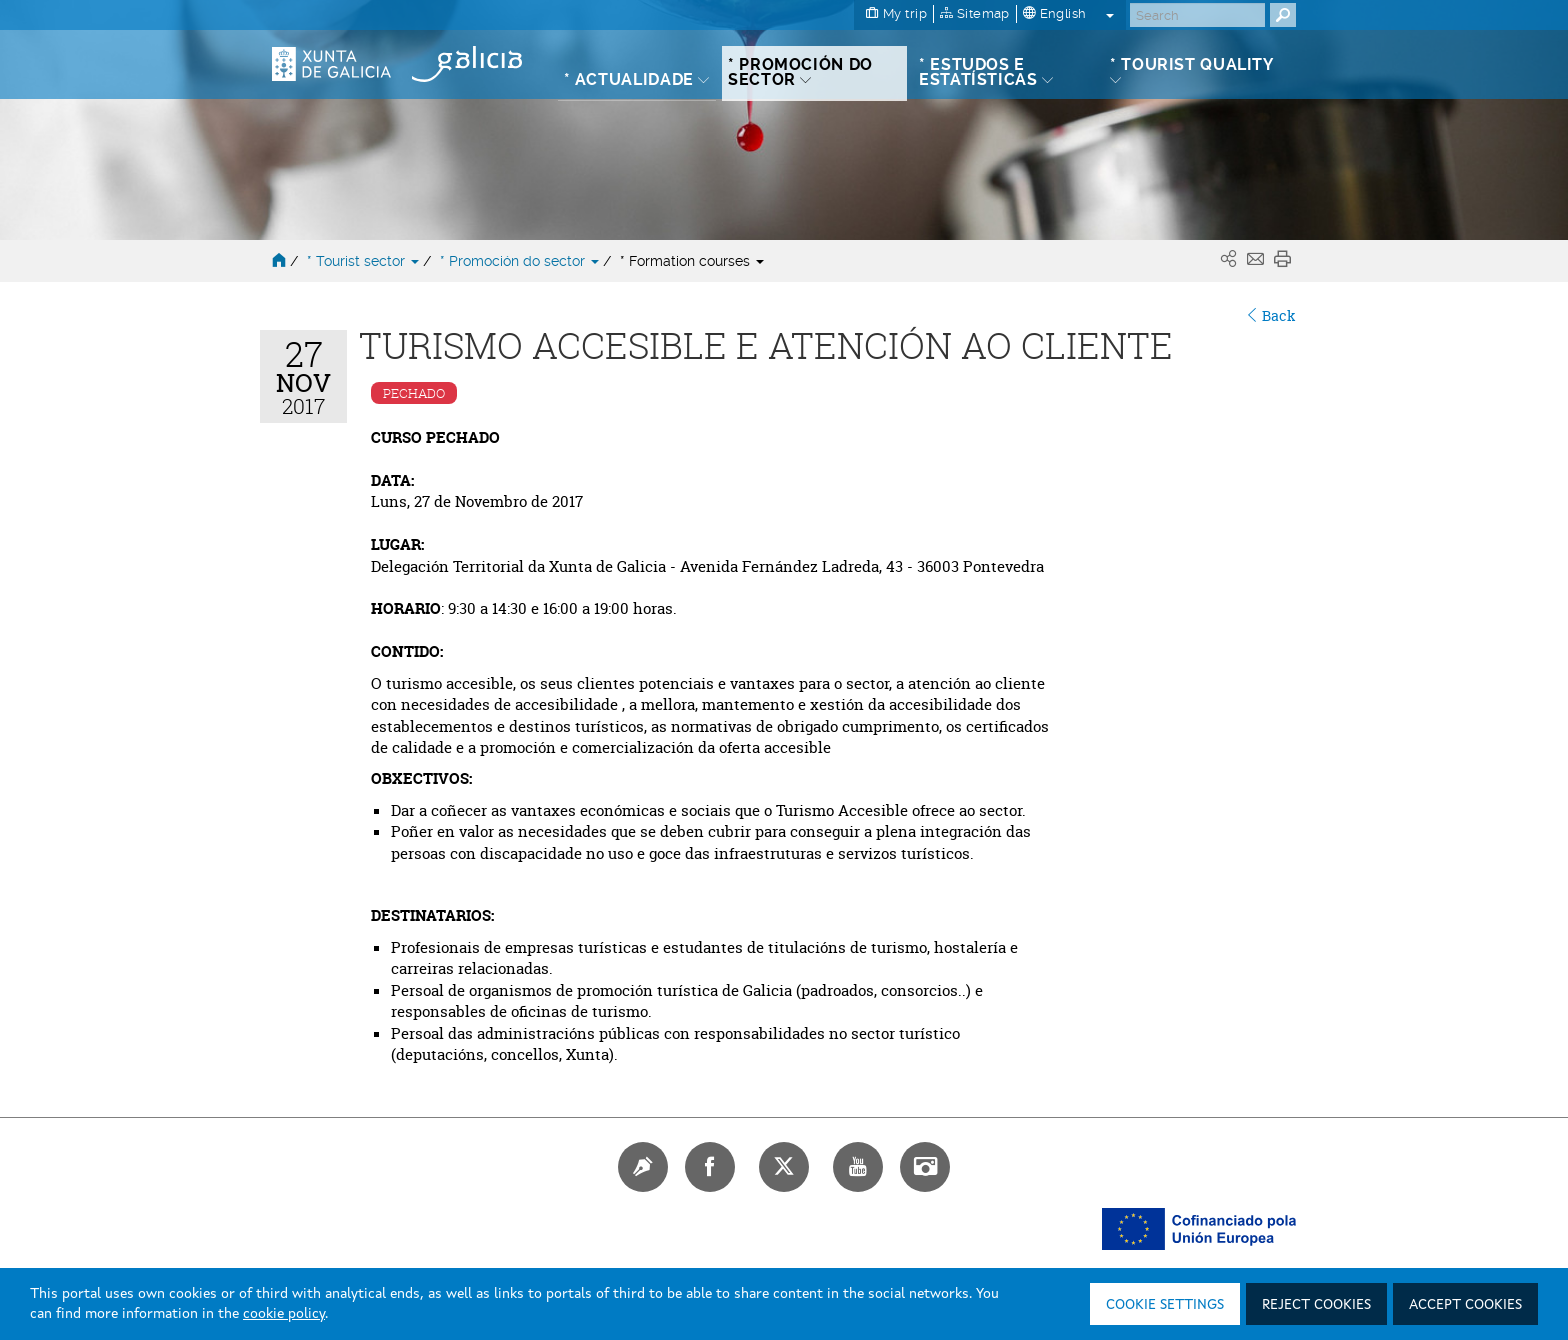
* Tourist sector (365, 261)
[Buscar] (1197, 15)
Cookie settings (1165, 1305)
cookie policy (284, 1314)
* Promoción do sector (521, 261)
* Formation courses (692, 261)
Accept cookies (1465, 1305)
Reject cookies (1316, 1305)
